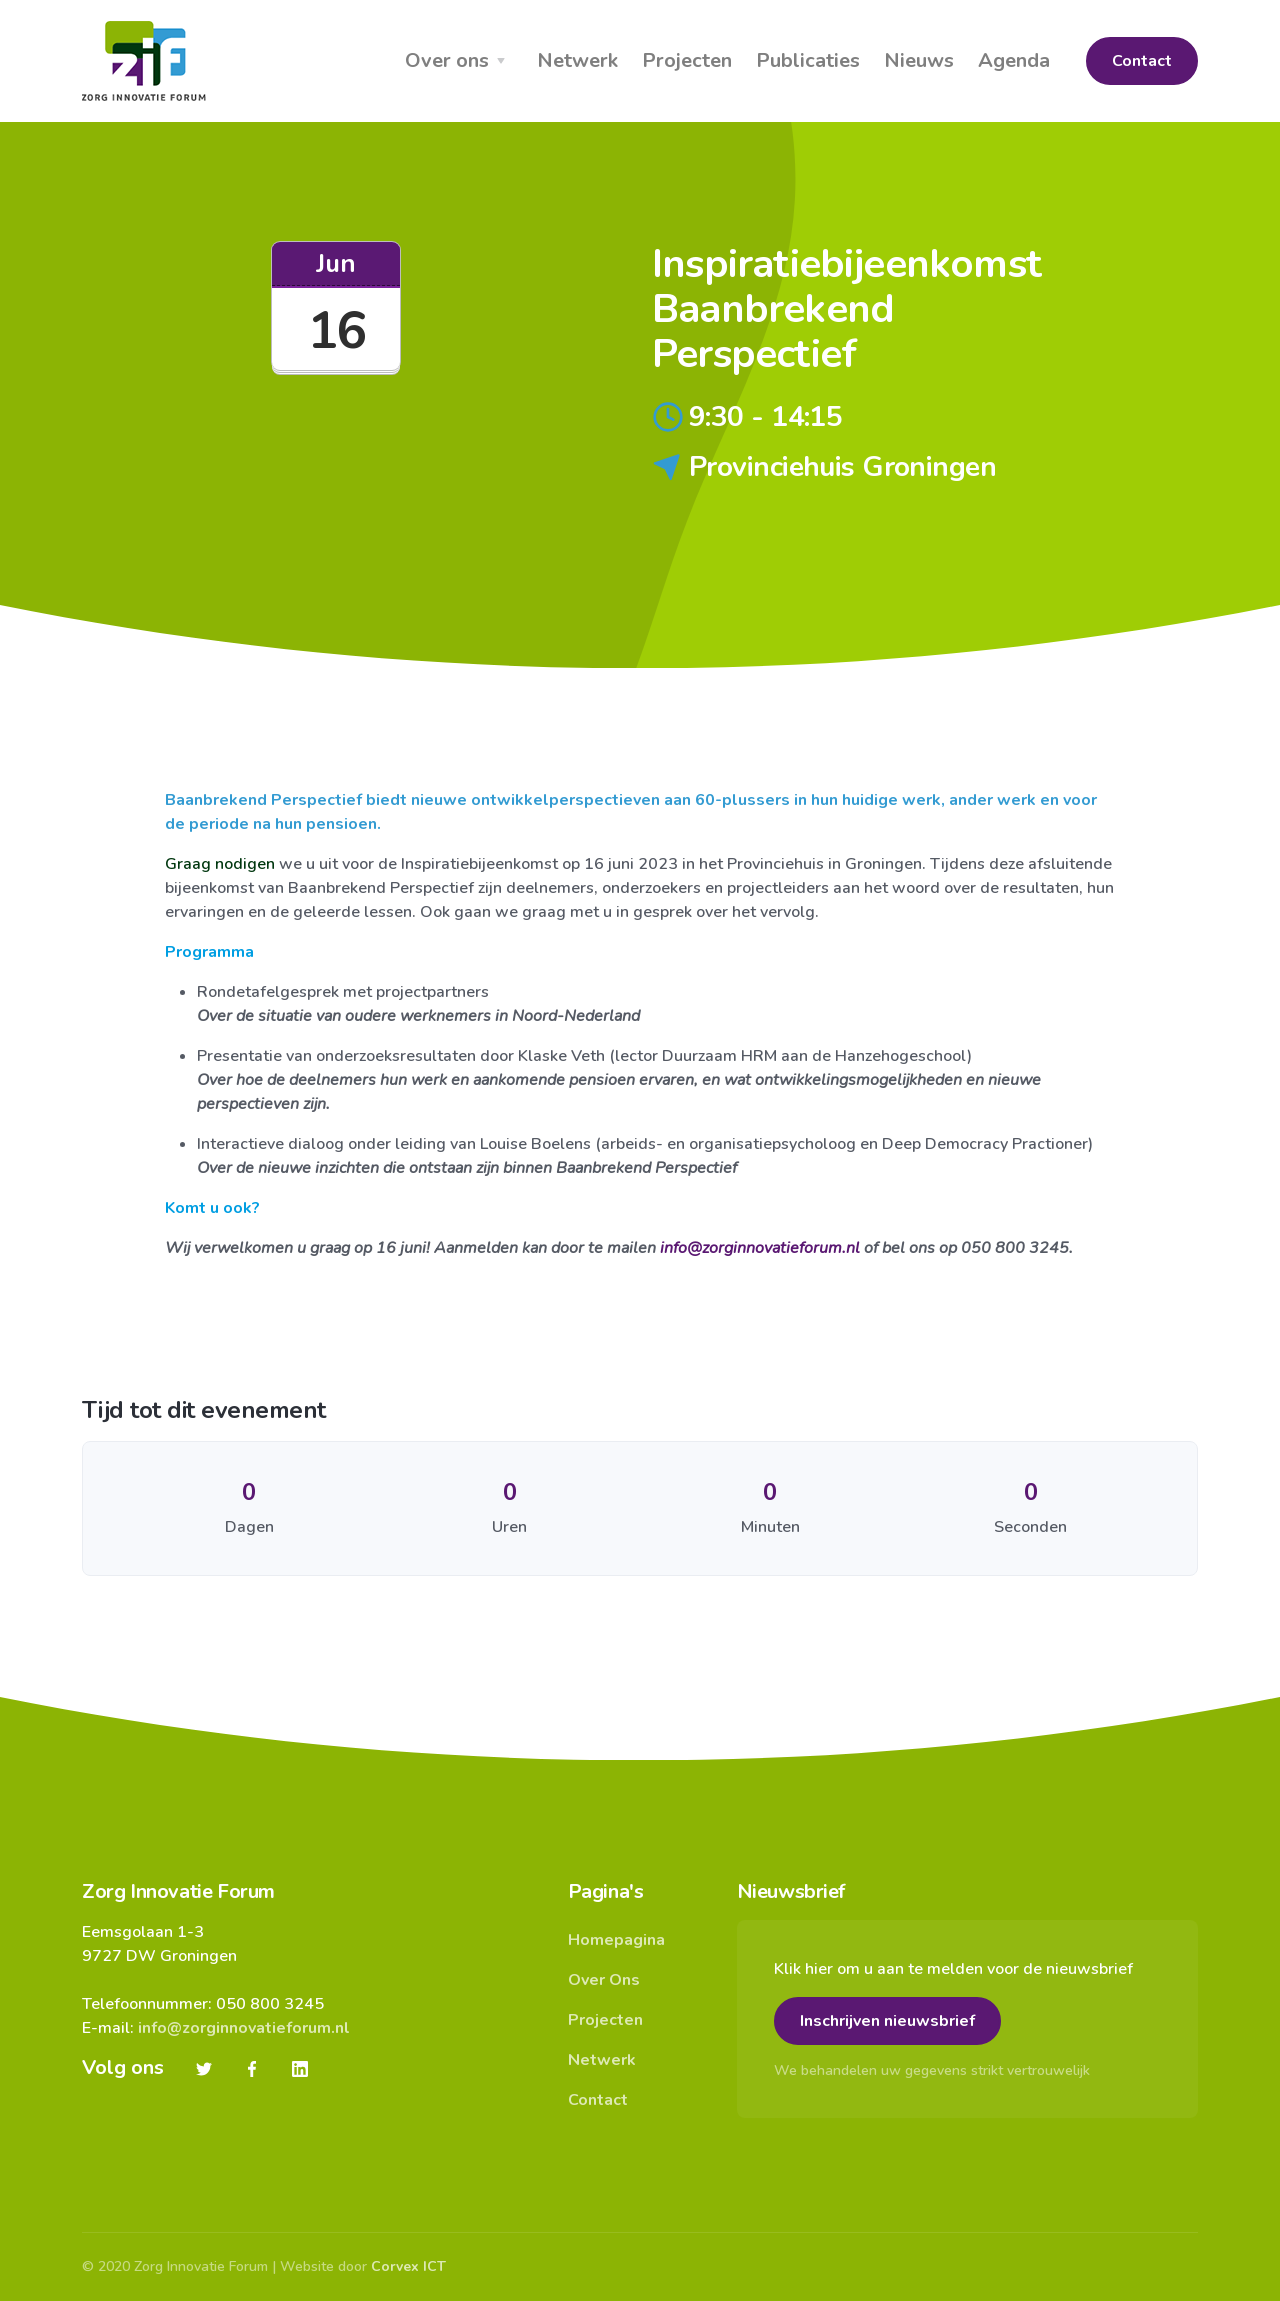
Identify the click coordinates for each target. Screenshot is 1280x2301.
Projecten (687, 60)
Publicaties (808, 60)
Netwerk (577, 60)
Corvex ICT (408, 2266)
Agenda (1014, 60)
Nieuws (919, 60)
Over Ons (604, 1980)
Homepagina (616, 1940)
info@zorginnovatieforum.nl (760, 1248)
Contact (1142, 61)
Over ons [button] (447, 60)
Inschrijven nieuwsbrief (887, 2021)
